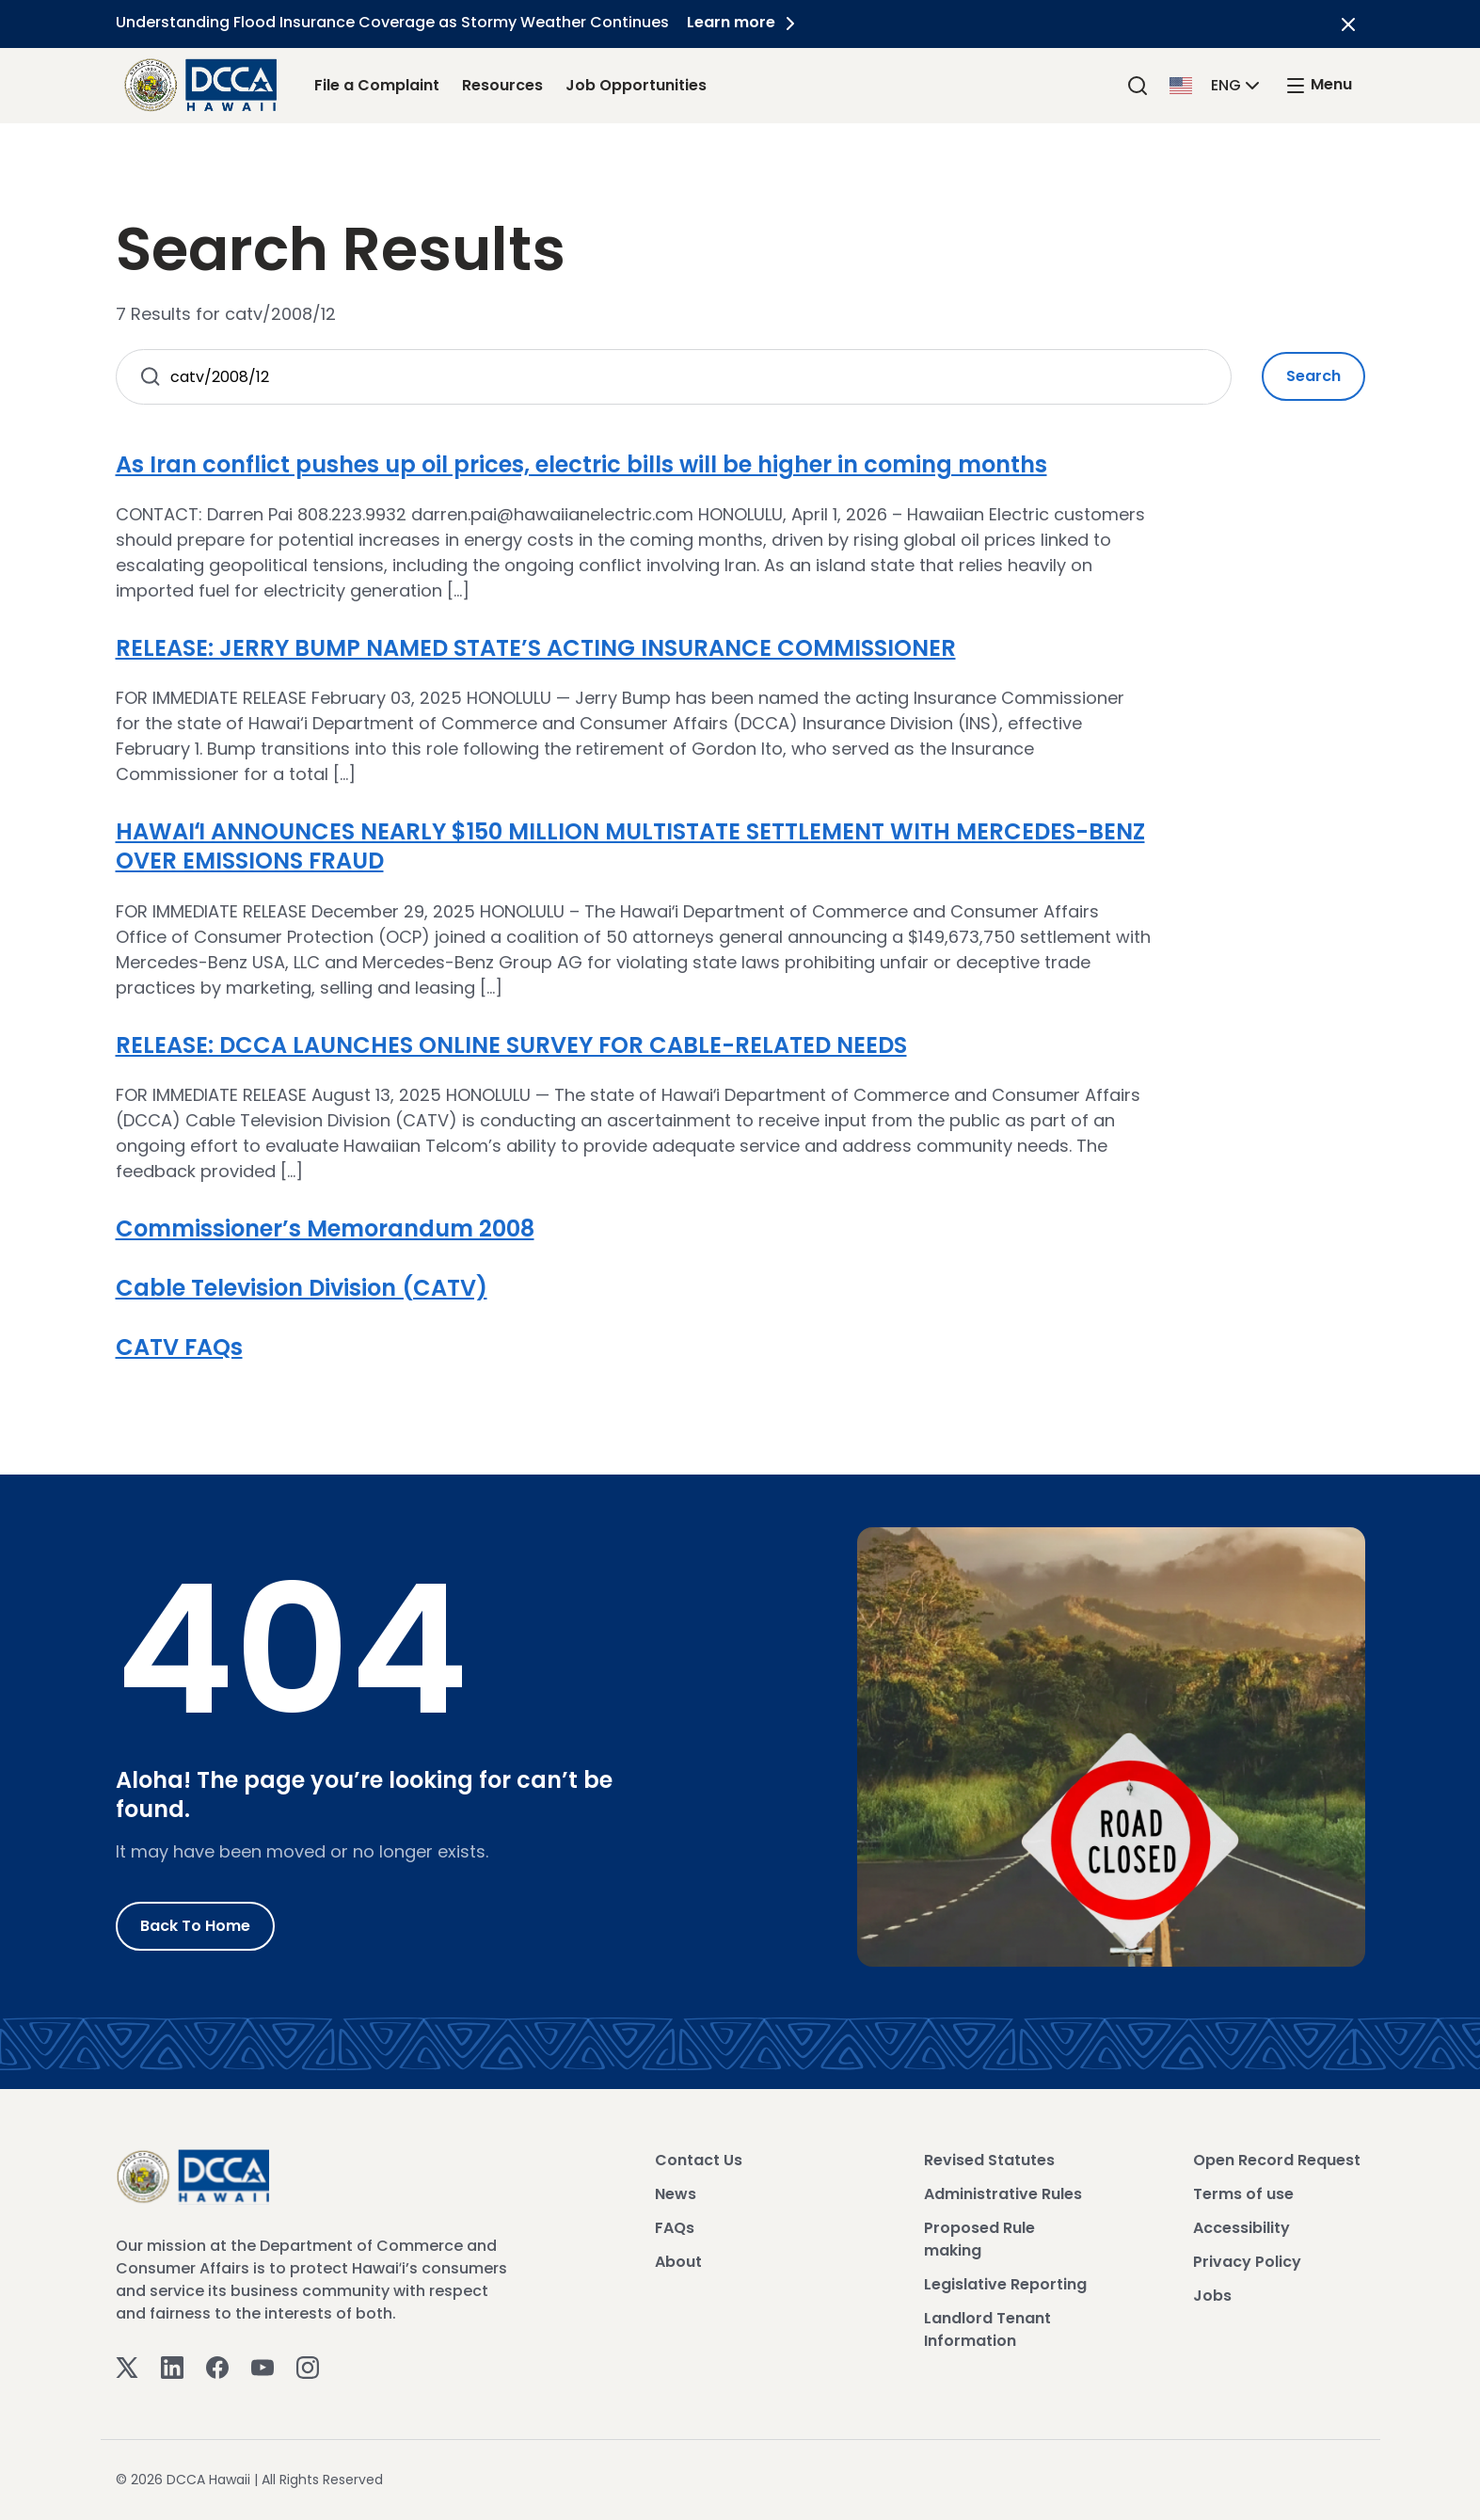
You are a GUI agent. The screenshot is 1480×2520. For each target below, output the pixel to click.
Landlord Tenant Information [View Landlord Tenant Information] (987, 2329)
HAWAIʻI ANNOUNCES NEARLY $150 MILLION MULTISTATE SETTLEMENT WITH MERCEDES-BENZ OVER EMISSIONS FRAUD (630, 846)
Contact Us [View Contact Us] (698, 2160)
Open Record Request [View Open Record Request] (1277, 2160)
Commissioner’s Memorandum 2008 (325, 1228)
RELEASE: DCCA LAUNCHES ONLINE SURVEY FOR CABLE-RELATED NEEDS (511, 1045)
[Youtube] (262, 2366)
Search (1313, 376)
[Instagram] (307, 2366)
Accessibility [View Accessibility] (1241, 2228)
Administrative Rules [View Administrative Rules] (1003, 2194)
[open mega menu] (1318, 85)
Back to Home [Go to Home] (195, 1926)
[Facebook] (217, 2366)
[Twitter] (127, 2366)
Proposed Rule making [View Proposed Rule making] (979, 2239)
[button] (1217, 84)
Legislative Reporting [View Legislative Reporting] (1005, 2284)
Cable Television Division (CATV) (301, 1287)
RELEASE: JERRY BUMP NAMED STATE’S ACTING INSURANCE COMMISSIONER (536, 647)
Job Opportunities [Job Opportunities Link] (636, 85)
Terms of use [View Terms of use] (1243, 2194)
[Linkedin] (172, 2366)
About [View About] (678, 2262)
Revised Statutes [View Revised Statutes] (989, 2160)
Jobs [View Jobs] (1212, 2295)
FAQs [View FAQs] (674, 2228)
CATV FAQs (179, 1347)
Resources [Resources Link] (502, 85)
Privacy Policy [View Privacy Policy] (1247, 2262)
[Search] (1137, 85)
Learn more (745, 22)
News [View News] (675, 2194)
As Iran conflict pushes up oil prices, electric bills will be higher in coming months (581, 464)
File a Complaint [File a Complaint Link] (376, 85)
